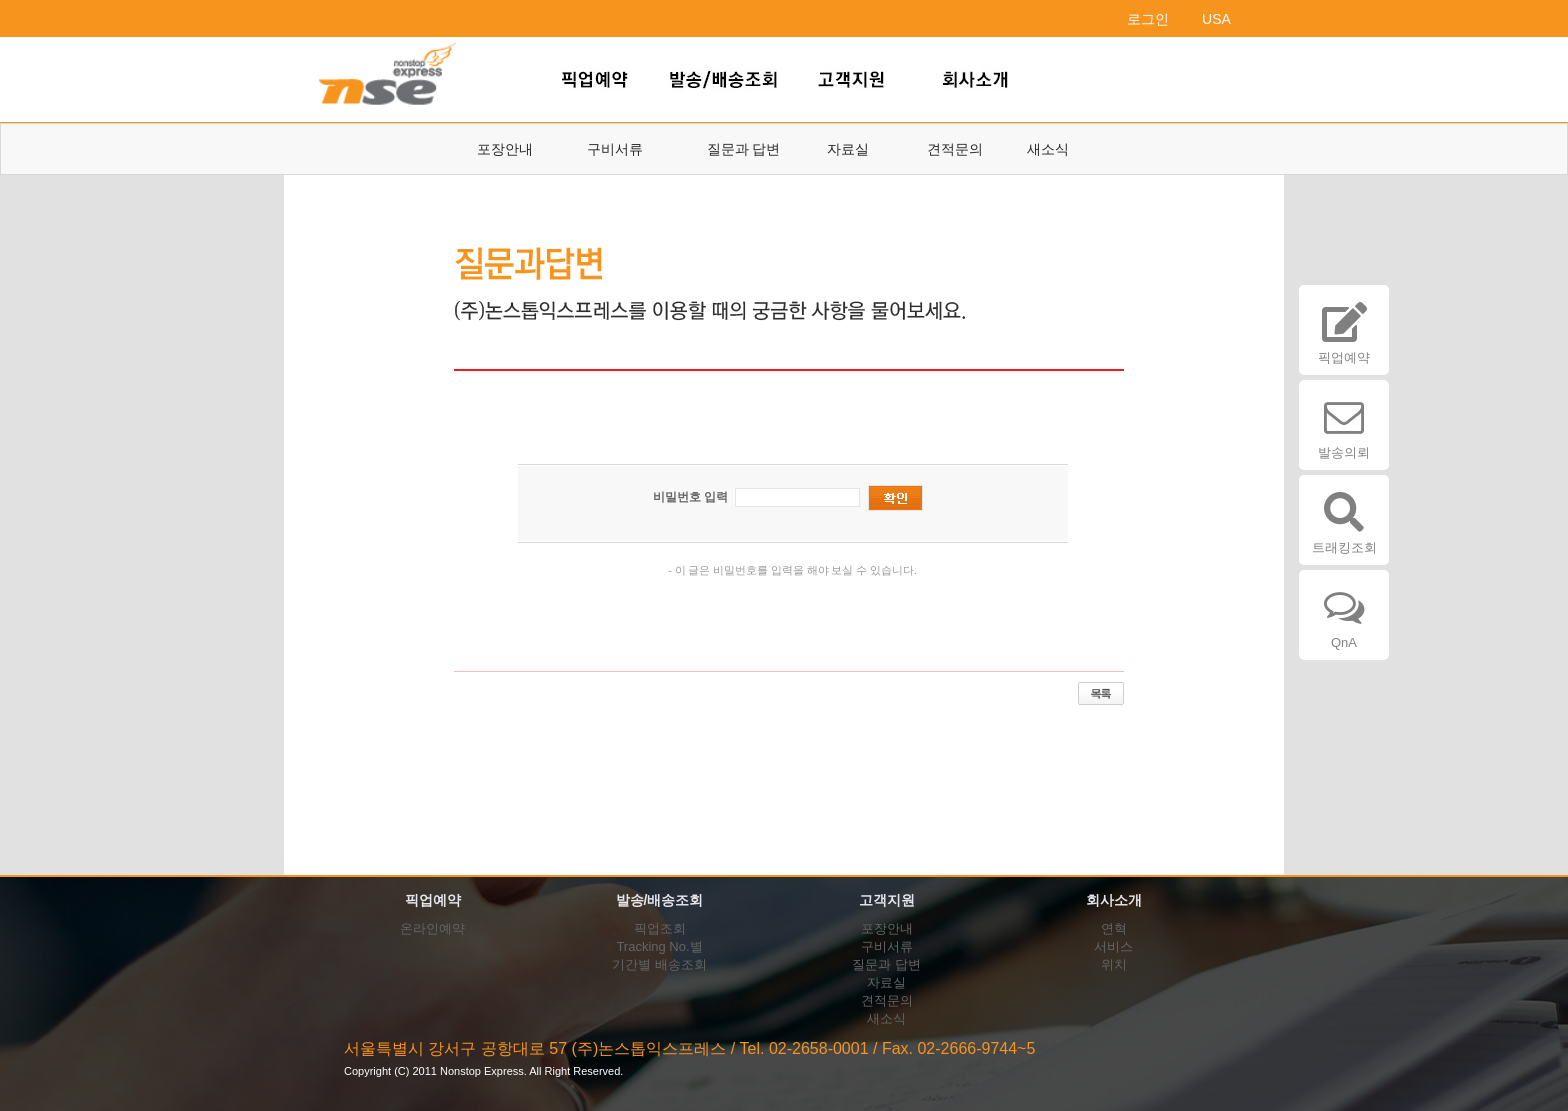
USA (1216, 19)
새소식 (1048, 149)
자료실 (848, 149)
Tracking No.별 (659, 946)
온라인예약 (432, 928)
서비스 (1113, 946)
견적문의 (955, 149)
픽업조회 (660, 928)
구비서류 (615, 149)
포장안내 (505, 149)
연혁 (1114, 928)
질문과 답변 (744, 149)
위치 (1114, 964)
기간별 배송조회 (659, 964)
